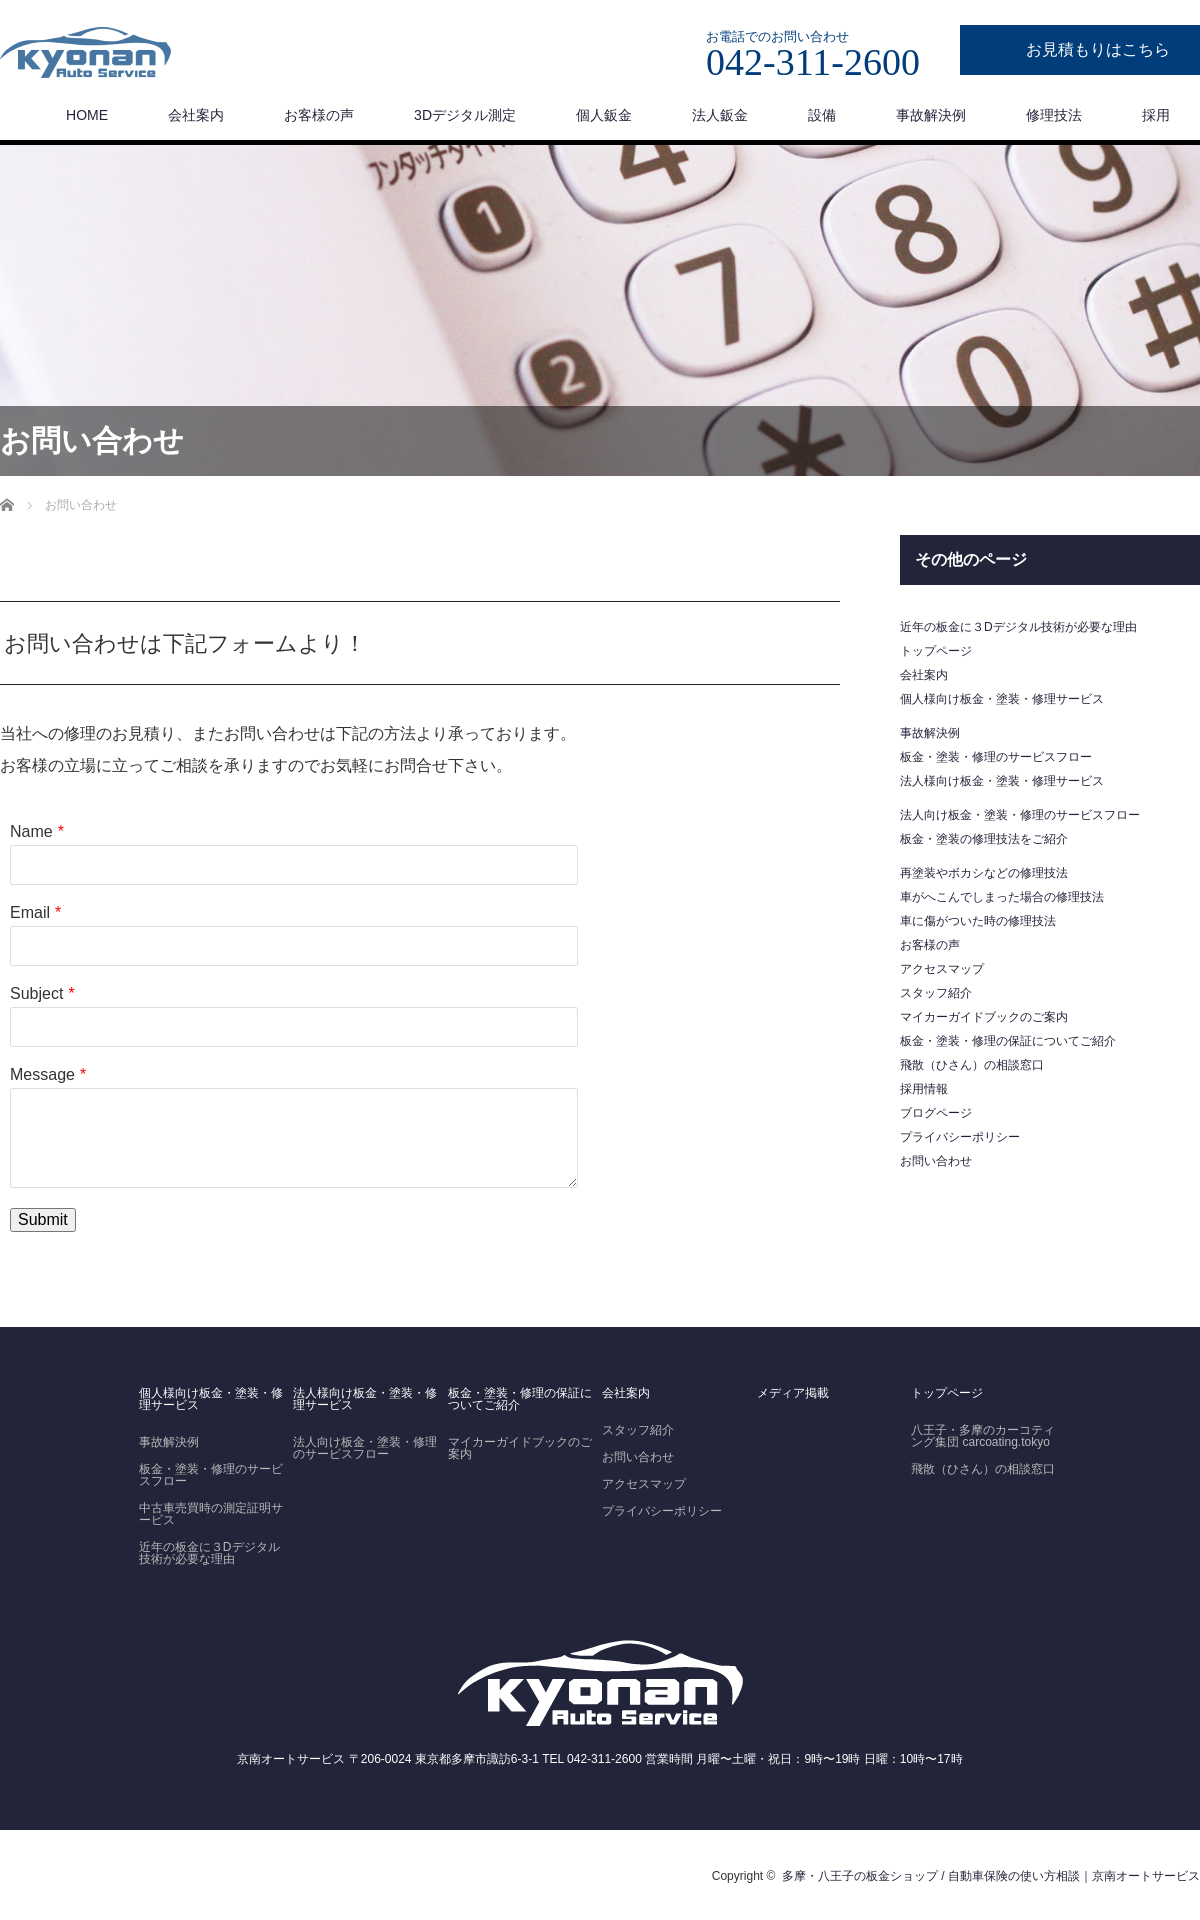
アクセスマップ (942, 969)
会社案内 (196, 115)
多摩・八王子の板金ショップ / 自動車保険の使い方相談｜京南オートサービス (991, 1876)
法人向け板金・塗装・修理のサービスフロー (1020, 815)
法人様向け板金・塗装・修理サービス (1002, 781)
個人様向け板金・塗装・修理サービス (1002, 699)
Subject (36, 993)
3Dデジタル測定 (465, 115)
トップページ (936, 651)
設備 (822, 115)
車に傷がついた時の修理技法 (978, 921)
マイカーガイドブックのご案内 (984, 1017)
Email (30, 912)
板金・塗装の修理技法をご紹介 (984, 839)
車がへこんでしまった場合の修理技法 (1002, 897)
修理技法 (1054, 115)
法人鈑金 (720, 115)
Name (31, 831)
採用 (1156, 115)
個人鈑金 (604, 115)
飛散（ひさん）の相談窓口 (972, 1065)
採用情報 (924, 1089)
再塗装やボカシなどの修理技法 (984, 873)
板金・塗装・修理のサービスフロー (996, 757)
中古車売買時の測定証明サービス (211, 1514)
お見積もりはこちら (1098, 49)
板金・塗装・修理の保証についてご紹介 (1008, 1041)
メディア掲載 (793, 1393)
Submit (43, 1219)
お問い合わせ (936, 1161)
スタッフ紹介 (936, 993)
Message (42, 1074)
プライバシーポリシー (960, 1137)
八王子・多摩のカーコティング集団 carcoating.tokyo (983, 1436)
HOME (87, 115)
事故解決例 (931, 115)
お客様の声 (319, 115)
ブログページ (936, 1113)
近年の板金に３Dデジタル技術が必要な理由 (1018, 627)
